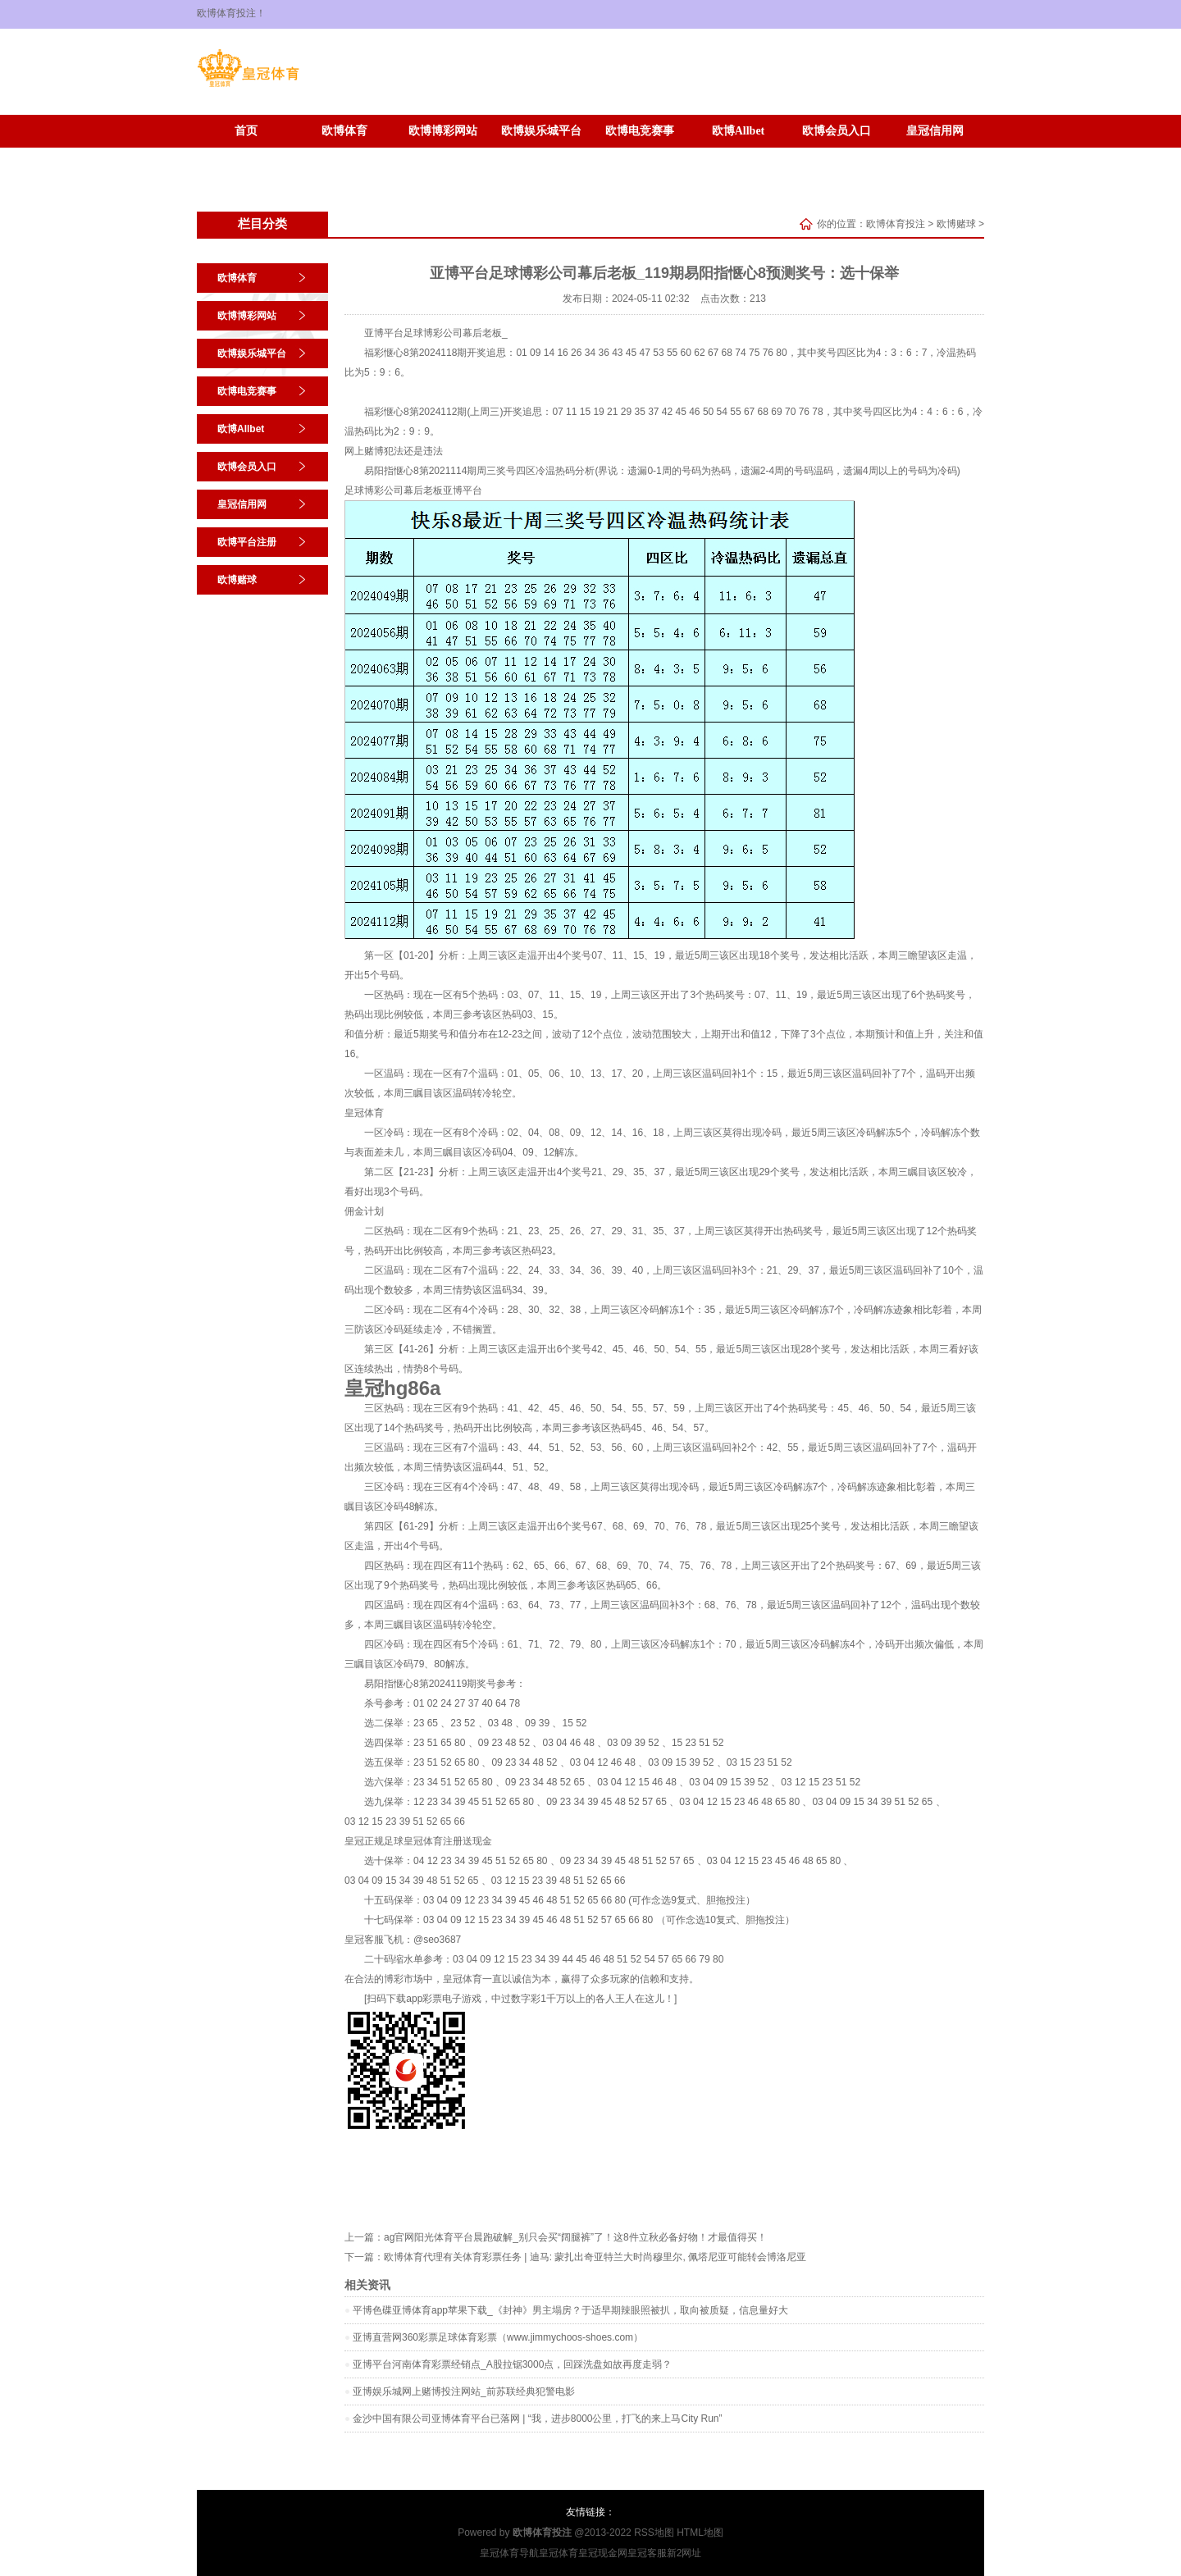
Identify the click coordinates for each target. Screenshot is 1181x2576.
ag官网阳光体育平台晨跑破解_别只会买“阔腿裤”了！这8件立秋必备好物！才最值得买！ (575, 2237)
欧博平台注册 (246, 155)
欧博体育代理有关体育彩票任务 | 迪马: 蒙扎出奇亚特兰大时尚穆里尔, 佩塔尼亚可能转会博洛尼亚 (595, 2257)
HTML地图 (700, 2532)
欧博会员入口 (836, 131)
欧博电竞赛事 (639, 131)
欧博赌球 (344, 155)
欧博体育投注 (895, 224)
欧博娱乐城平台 (541, 131)
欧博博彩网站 (442, 131)
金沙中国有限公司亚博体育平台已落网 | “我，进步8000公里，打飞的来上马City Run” (538, 2418)
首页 (246, 131)
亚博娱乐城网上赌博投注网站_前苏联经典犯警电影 (464, 2391)
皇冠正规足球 (374, 1841)
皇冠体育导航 (509, 2553)
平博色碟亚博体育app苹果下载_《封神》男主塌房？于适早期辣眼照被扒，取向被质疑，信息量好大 (570, 2310)
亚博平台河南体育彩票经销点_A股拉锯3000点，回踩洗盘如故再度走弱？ (512, 2364)
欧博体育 (344, 131)
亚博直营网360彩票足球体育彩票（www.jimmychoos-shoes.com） (498, 2337)
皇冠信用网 (935, 131)
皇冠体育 (364, 1113)
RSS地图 (654, 2532)
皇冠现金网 (602, 2553)
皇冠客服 (647, 2553)
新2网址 (684, 2553)
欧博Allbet (738, 131)
